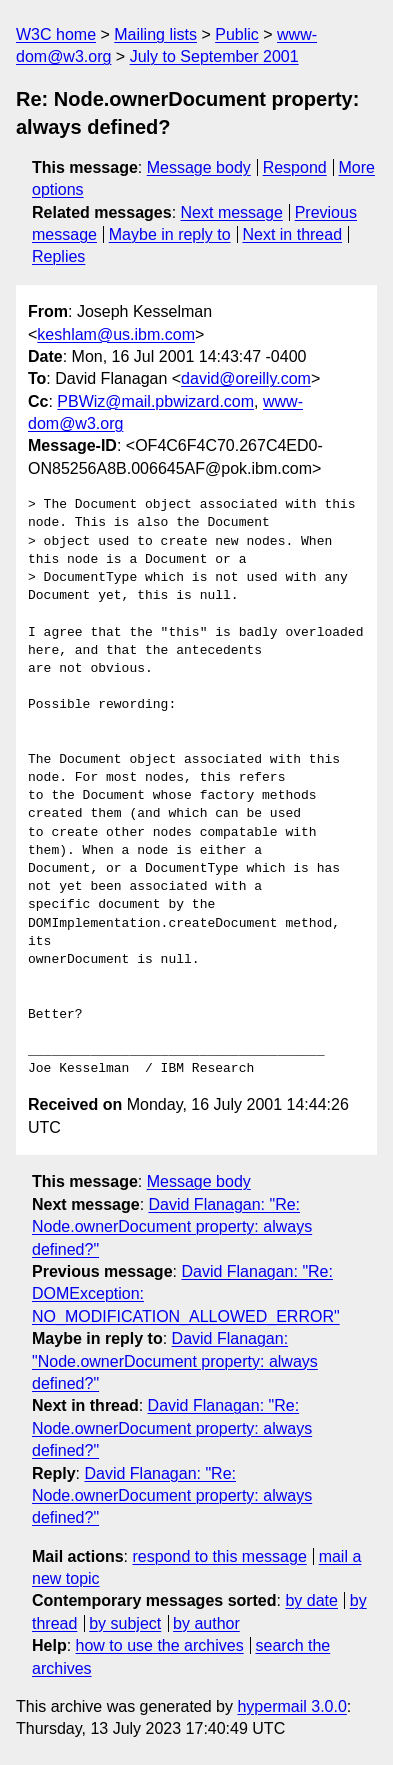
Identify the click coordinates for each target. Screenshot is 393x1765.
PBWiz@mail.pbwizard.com (155, 401)
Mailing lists (155, 34)
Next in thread (292, 234)
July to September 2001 (214, 56)
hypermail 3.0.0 (291, 1706)
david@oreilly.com (246, 378)
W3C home (56, 34)
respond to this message (219, 1556)
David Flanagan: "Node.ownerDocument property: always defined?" (175, 1361)
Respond (295, 167)
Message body (199, 167)
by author (206, 1623)
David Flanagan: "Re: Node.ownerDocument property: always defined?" (172, 1227)
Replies (58, 256)
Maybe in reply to (170, 234)
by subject (125, 1623)
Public (237, 34)
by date (311, 1600)
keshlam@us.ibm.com (116, 334)
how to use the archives (160, 1645)
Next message (232, 212)
